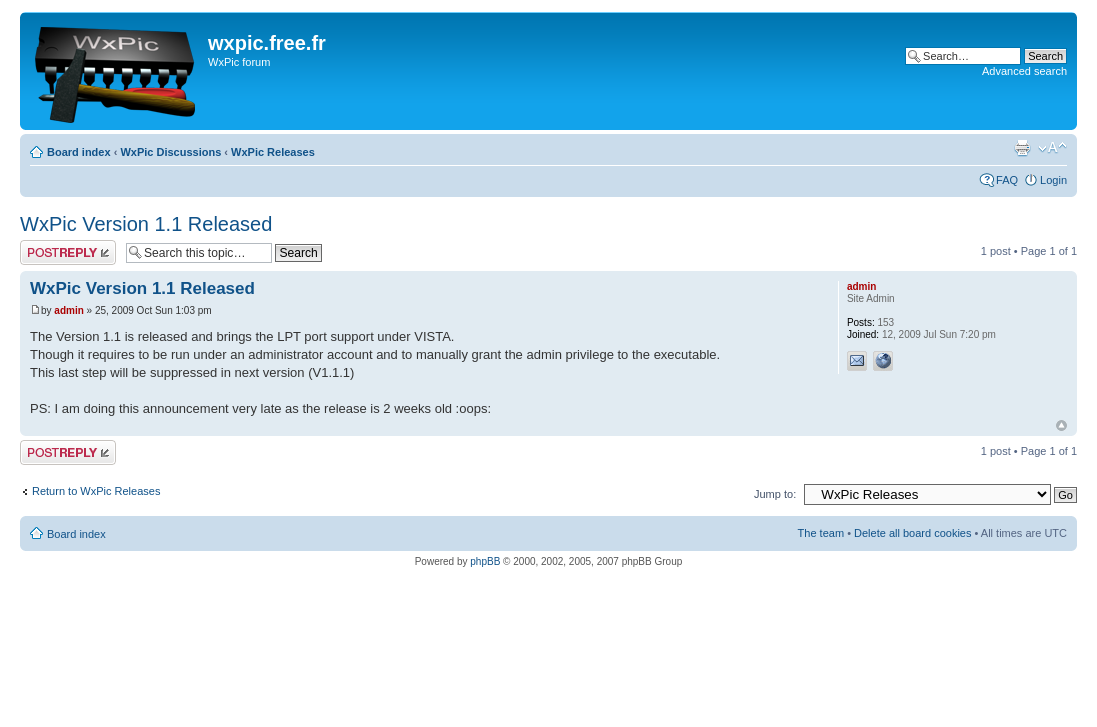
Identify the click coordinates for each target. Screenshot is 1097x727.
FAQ (1007, 180)
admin (68, 310)
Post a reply (68, 252)
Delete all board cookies (912, 533)
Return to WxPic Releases (96, 491)
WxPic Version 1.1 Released (146, 224)
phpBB (485, 561)
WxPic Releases (273, 152)
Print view (1022, 148)
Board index (79, 152)
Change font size (1052, 148)
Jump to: (775, 494)
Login (1053, 180)
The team (821, 533)
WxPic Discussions (170, 152)
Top (1061, 425)
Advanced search (1024, 71)
